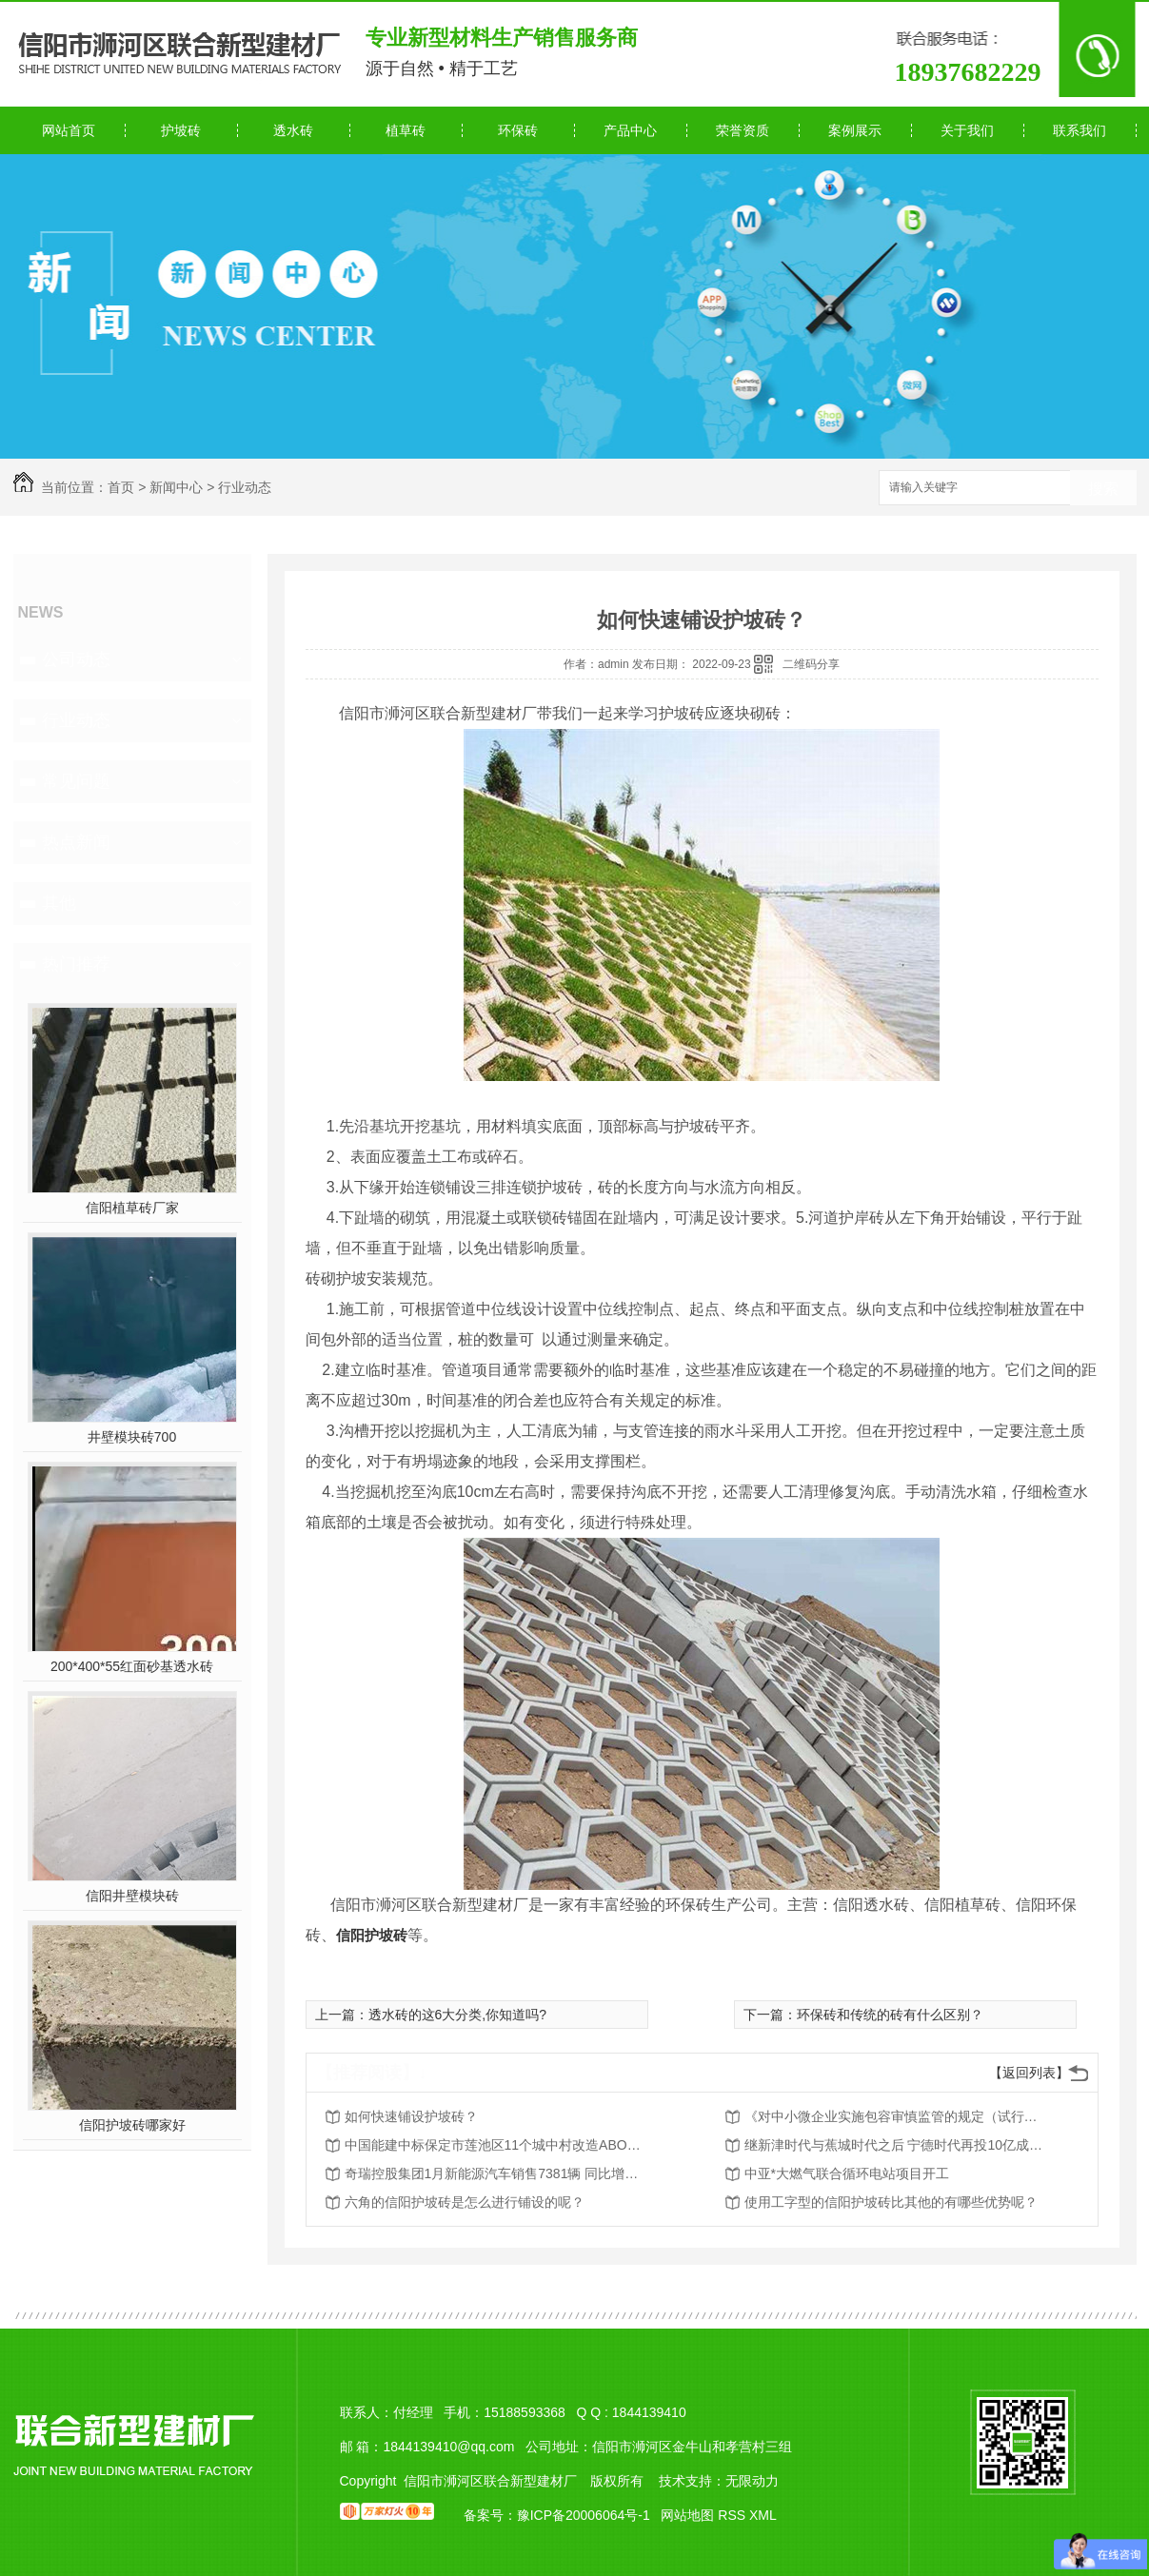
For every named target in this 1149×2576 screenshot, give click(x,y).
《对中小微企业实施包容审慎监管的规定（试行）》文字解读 (896, 2116)
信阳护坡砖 (371, 1935)
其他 (59, 903)
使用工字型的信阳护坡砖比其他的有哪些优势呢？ (891, 2202)
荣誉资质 (742, 130)
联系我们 (1079, 130)
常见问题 (76, 781)
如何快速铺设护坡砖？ (411, 2116)
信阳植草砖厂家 (132, 1207)
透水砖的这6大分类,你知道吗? (457, 2014)
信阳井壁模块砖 (132, 1895)
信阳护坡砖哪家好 (132, 2125)
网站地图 (687, 2515)
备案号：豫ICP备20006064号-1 (557, 2515)
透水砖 (293, 130)
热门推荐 (76, 963)
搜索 (1103, 489)
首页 (121, 487)
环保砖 (518, 130)
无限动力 (752, 2480)
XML (763, 2515)
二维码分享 (811, 664)
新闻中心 (176, 487)
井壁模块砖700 (132, 1437)
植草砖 (406, 130)
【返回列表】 (1029, 2072)
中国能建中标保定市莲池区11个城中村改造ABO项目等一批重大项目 (497, 2145)
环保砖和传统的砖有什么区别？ (890, 2014)
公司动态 (76, 659)
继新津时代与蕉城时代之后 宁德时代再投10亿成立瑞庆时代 (896, 2145)
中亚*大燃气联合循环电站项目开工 (846, 2173)
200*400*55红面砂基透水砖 (131, 1666)
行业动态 (244, 487)
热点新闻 (76, 842)
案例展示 (855, 130)
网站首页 (68, 130)
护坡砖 (181, 130)
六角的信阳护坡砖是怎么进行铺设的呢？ (464, 2202)
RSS (733, 2515)
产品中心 (630, 130)
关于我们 (967, 130)
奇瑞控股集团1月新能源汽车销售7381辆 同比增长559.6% (497, 2173)
